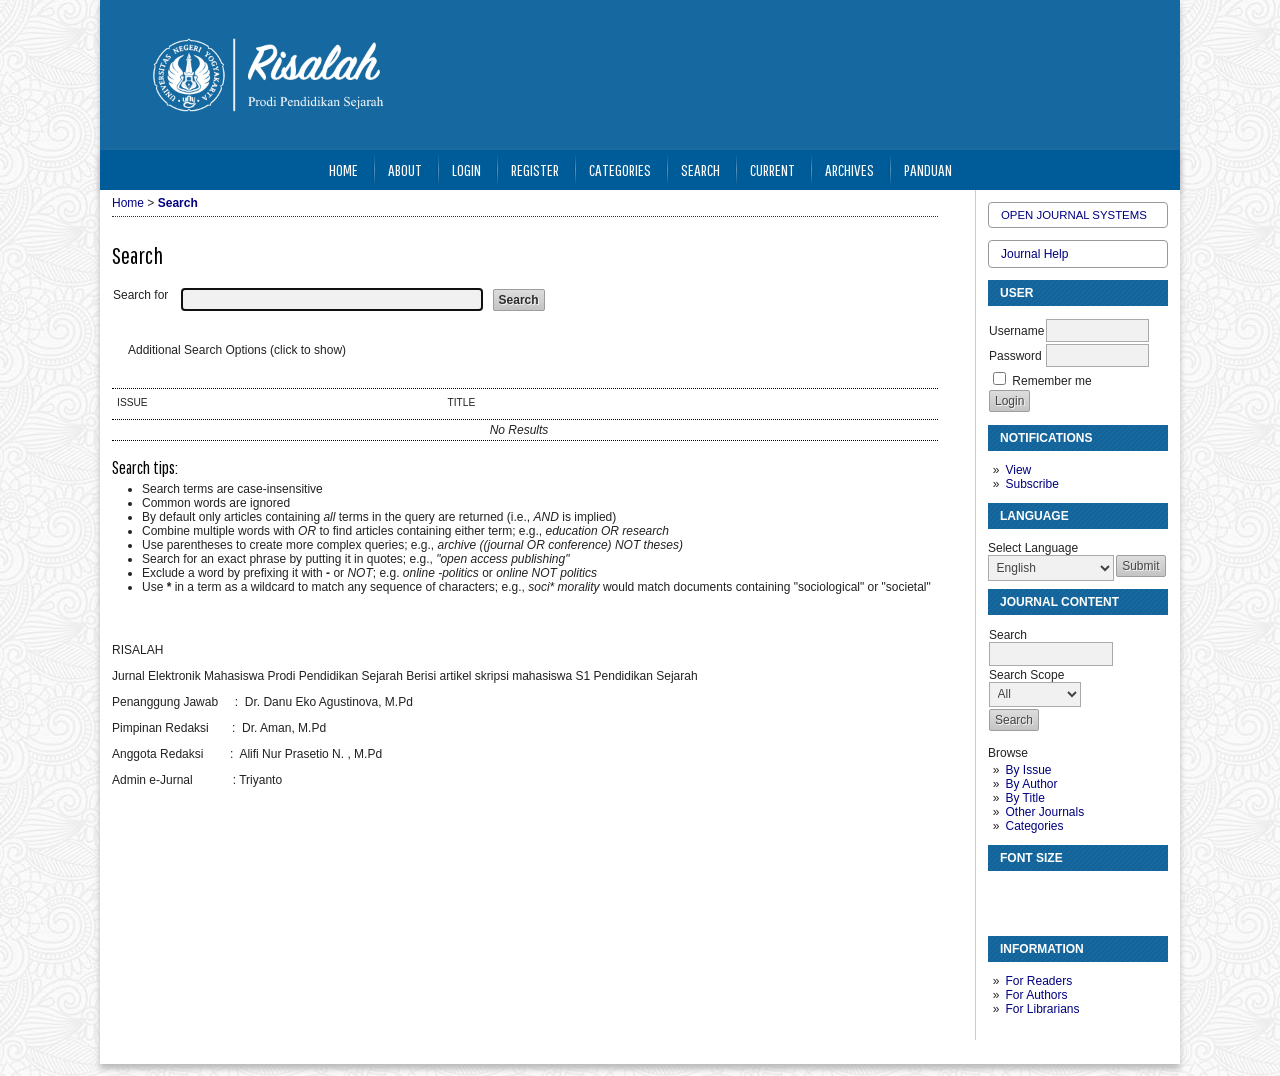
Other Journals (1044, 812)
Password (1015, 356)
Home (343, 169)
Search (700, 169)
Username (1016, 331)
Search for (140, 295)
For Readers (1038, 981)
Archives (849, 169)
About (405, 169)
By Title (1024, 798)
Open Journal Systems (1074, 215)
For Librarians (1042, 1009)
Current (772, 169)
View (1018, 470)
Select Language (1033, 548)
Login (466, 169)
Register (535, 169)
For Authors (1036, 995)
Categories (1034, 826)
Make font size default (1038, 894)
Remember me (1051, 381)
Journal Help (1034, 254)
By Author (1031, 784)
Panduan (928, 169)
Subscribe (1031, 484)
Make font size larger (1070, 894)
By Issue (1028, 770)
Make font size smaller (1006, 894)
